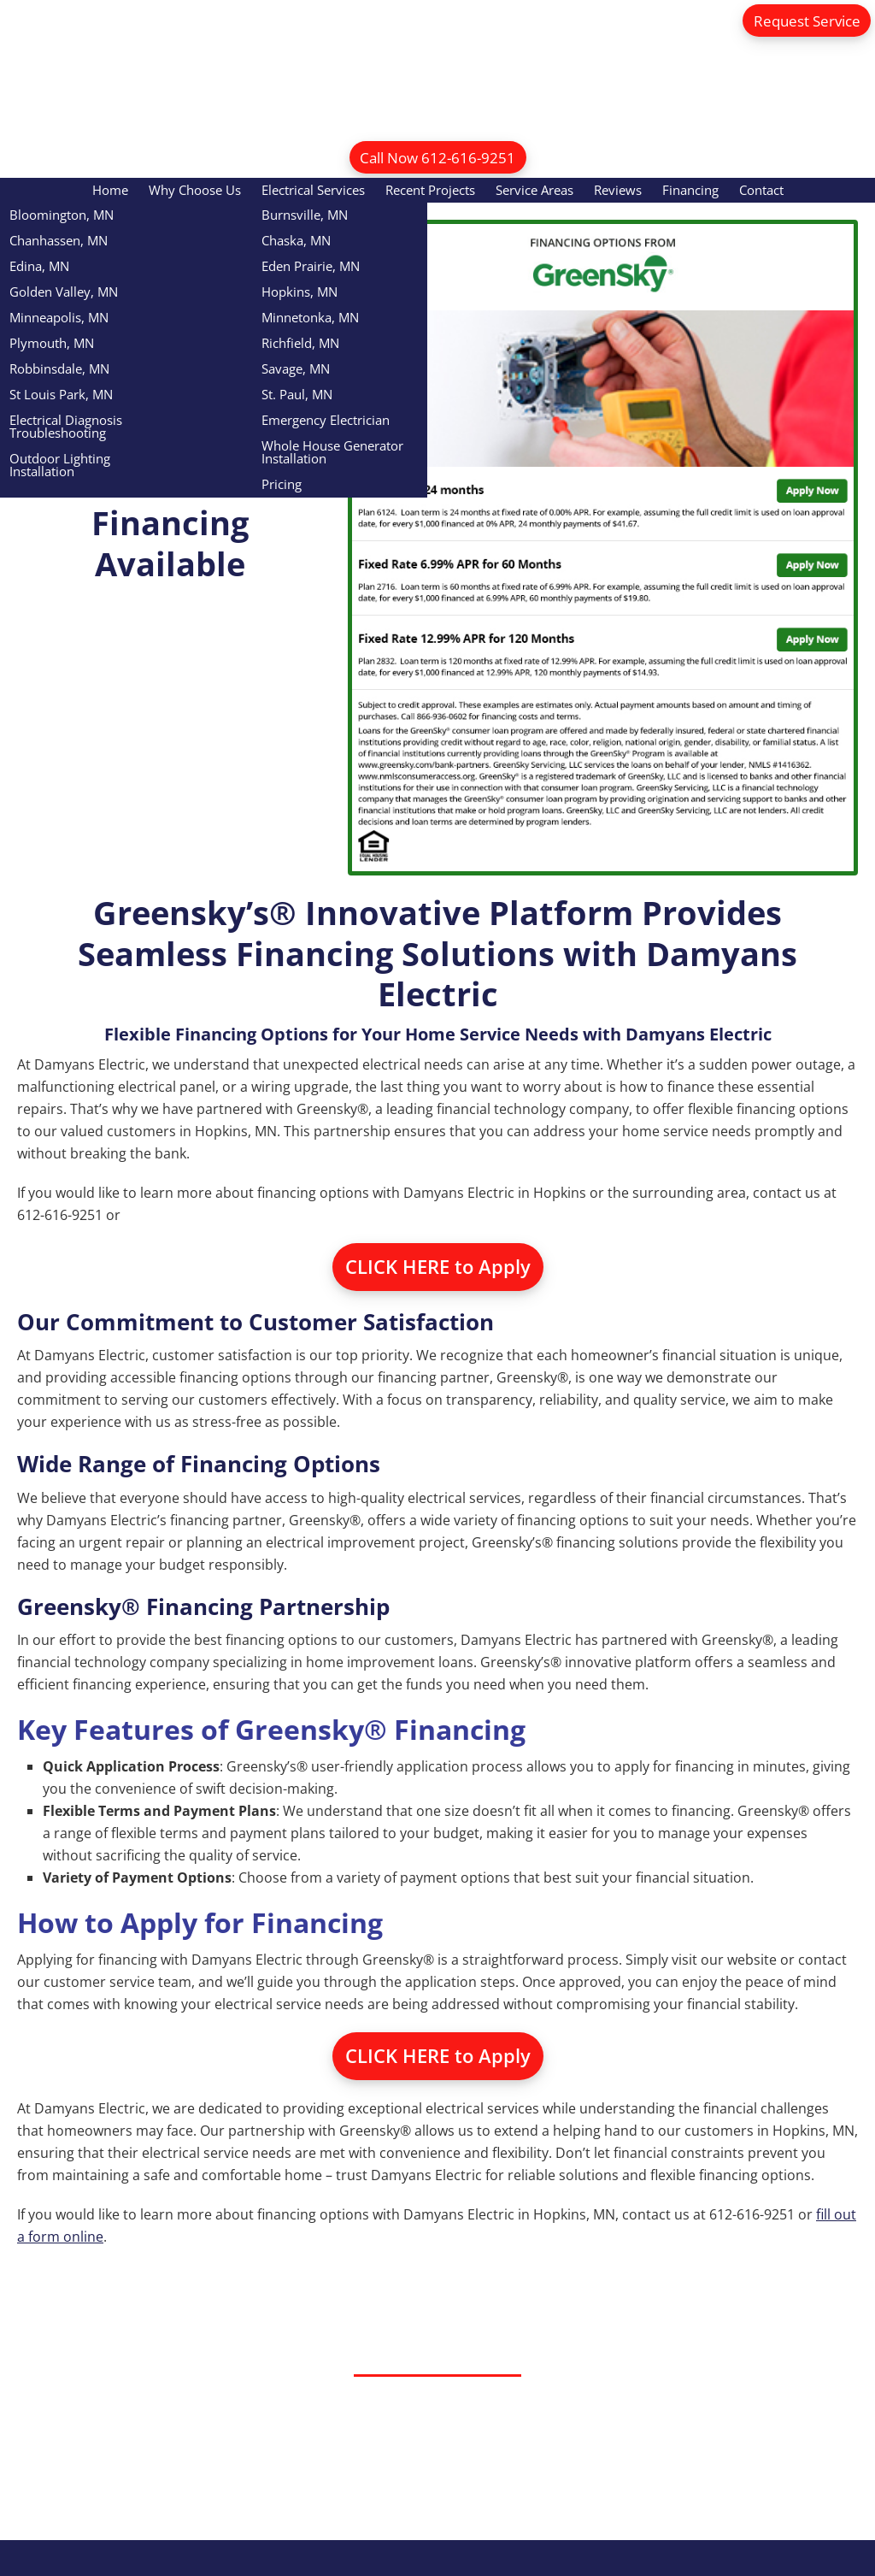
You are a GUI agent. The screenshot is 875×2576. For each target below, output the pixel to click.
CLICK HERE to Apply (438, 1268)
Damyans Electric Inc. (438, 60)
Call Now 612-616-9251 (437, 157)
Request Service (801, 20)
